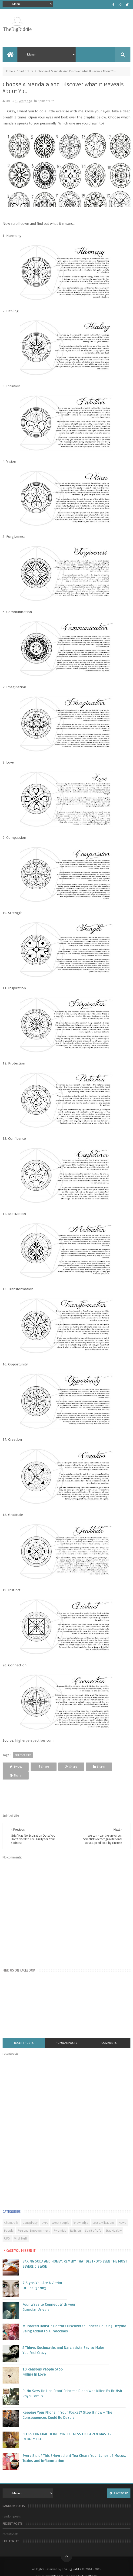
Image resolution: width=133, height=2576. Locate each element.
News (122, 2214)
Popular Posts (66, 2034)
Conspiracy (30, 2214)
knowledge (80, 2214)
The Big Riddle (71, 2560)
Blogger (57, 2567)
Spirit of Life (25, 71)
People (8, 2222)
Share (40, 1766)
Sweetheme (90, 2567)
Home (9, 71)
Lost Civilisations (103, 2214)
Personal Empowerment (34, 2222)
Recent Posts (24, 2034)
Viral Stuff (20, 2230)
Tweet (15, 1766)
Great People (60, 2214)
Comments (109, 2034)
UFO (7, 2230)
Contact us (118, 2484)
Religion (75, 2222)
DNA (45, 2214)
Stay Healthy (114, 2222)
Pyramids (60, 2222)
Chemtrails (11, 2214)
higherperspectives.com (34, 1740)
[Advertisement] (37, 2125)
